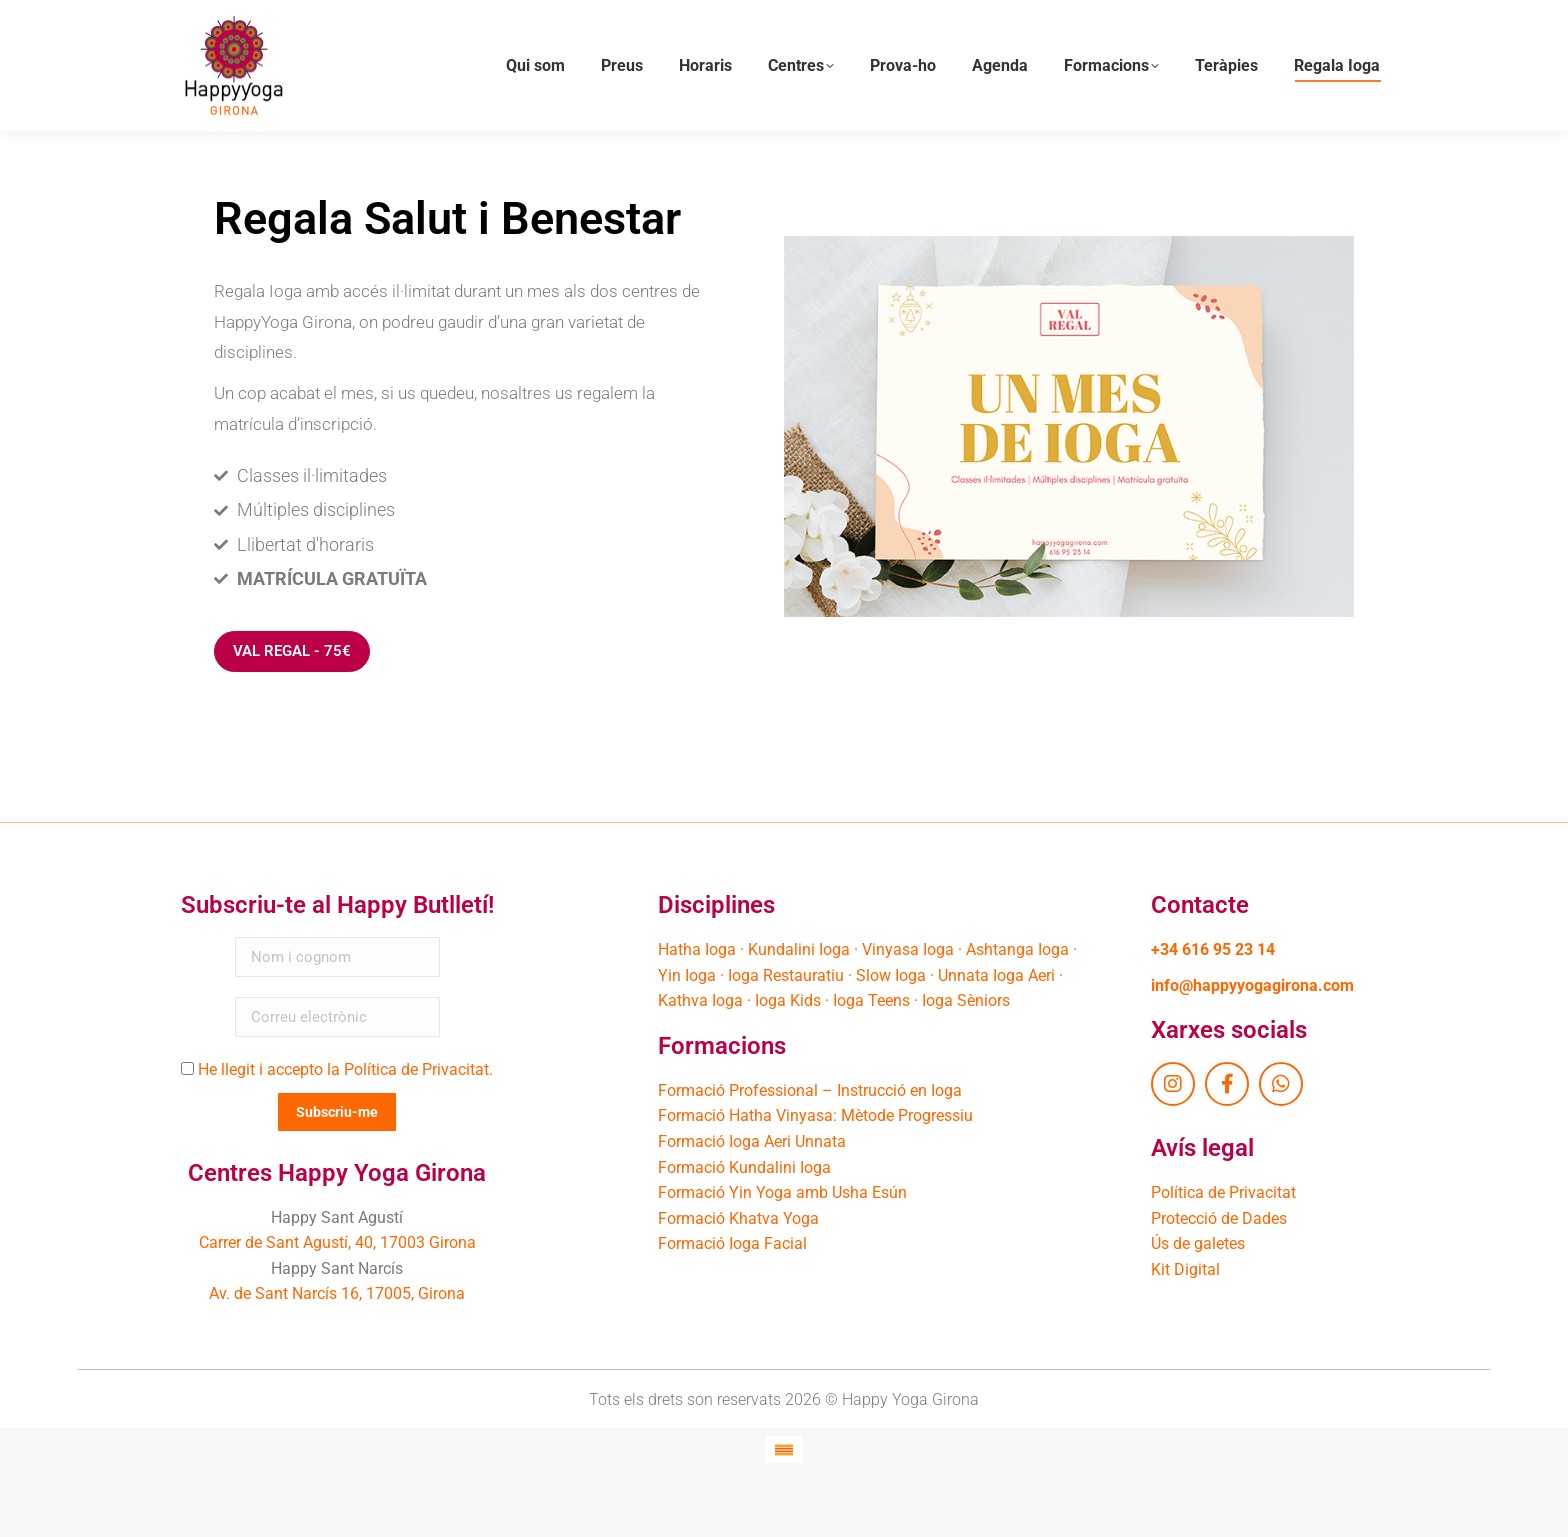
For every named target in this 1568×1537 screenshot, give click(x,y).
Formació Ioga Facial (732, 1279)
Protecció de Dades (1219, 1254)
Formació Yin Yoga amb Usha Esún (782, 1228)
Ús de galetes (1198, 1279)
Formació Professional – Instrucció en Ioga (810, 1126)
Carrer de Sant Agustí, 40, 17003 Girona (337, 1278)
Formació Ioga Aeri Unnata (752, 1177)
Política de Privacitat (1223, 1228)
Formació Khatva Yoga (738, 1254)
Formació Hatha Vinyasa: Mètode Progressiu (815, 1151)
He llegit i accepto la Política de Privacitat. (345, 1105)
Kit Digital (1185, 1305)
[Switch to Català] (784, 1485)
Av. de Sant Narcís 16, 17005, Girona (337, 1329)
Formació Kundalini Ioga (744, 1203)
